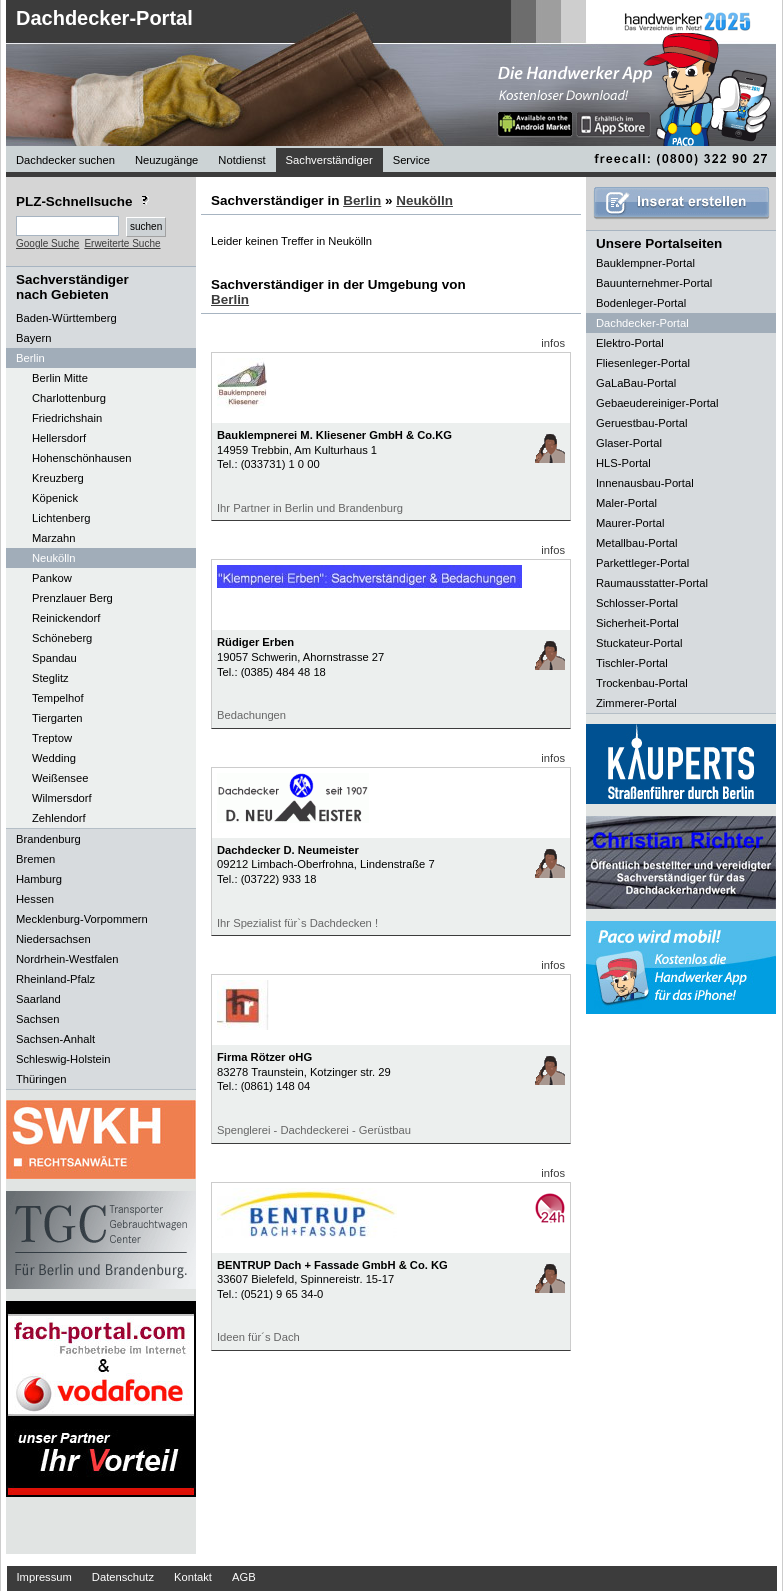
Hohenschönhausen (82, 458)
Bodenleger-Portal (641, 303)
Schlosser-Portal (637, 603)
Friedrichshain (67, 418)
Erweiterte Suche (122, 243)
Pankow (52, 578)
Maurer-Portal (630, 523)
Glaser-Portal (629, 443)
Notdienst (241, 160)
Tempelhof (58, 698)
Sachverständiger (329, 160)
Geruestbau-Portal (641, 423)
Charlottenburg (69, 398)
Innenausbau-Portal (645, 483)
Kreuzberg (58, 478)
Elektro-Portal (630, 343)
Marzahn (54, 538)
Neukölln (54, 558)
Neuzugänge (166, 160)
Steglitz (50, 678)
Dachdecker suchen (65, 160)
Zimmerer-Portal (636, 703)
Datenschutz (123, 1577)
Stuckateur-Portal (639, 643)
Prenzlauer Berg (72, 598)
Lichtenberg (61, 518)
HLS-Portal (623, 463)
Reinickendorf (66, 618)
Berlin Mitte (60, 378)
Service (411, 160)
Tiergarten (57, 718)
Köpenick (55, 498)
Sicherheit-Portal (637, 623)
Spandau (54, 658)
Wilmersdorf (62, 798)
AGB (244, 1577)
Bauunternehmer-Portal (654, 283)
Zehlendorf (59, 818)
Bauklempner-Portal (645, 263)
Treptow (52, 738)
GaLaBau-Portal (636, 383)
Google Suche (47, 243)
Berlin (362, 200)
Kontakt (193, 1577)
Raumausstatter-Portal (652, 583)
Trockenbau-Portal (642, 683)
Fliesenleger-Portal (643, 363)
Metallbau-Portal (636, 543)
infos (553, 343)
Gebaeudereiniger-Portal (657, 403)
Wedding (54, 758)
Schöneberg (62, 638)
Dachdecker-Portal (104, 18)
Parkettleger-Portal (642, 563)
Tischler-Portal (632, 663)
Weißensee (60, 778)
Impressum (44, 1577)
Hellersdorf (59, 438)
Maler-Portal (626, 503)
